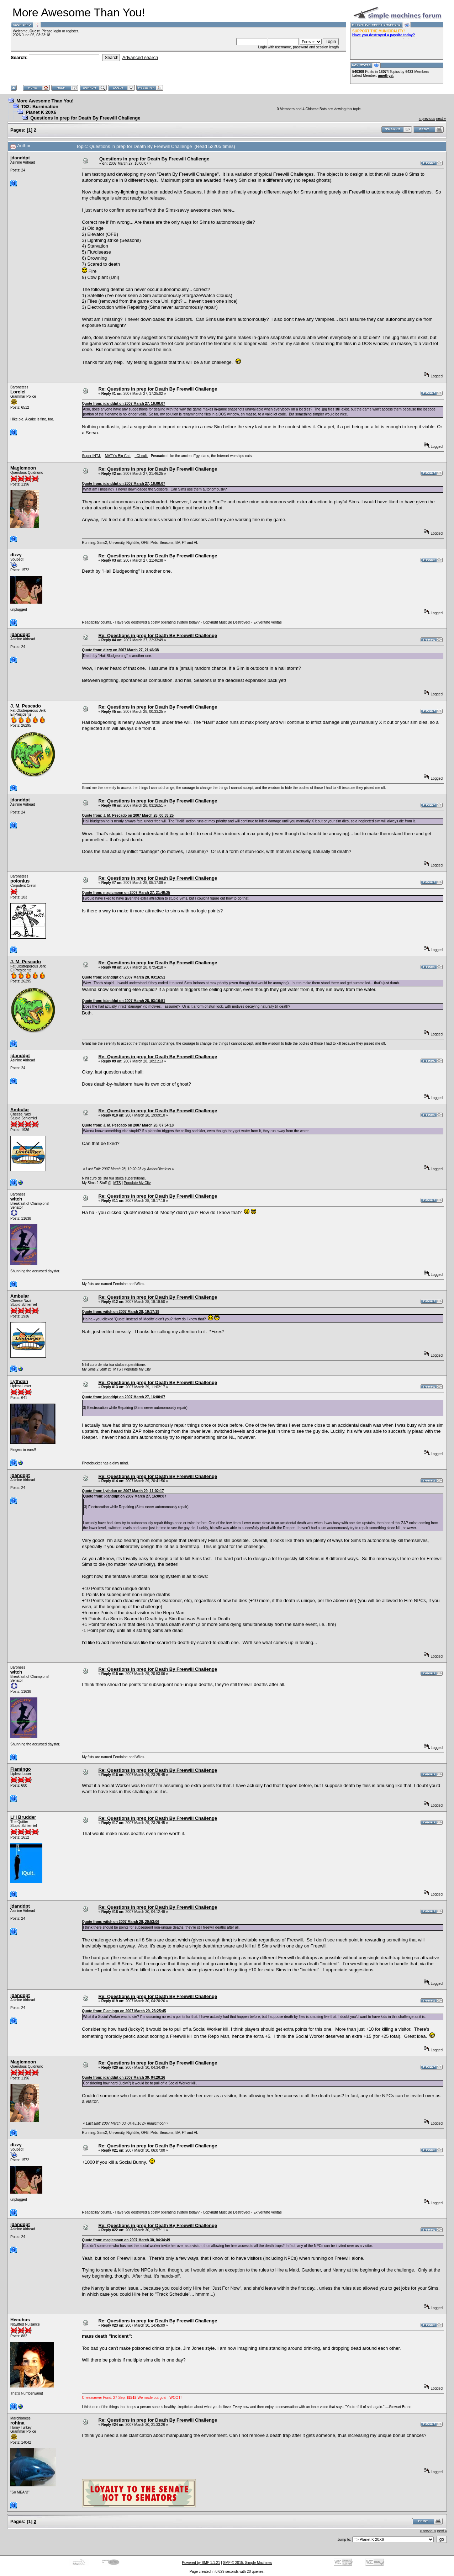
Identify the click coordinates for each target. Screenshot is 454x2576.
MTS (117, 1183)
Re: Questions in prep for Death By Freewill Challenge (157, 389)
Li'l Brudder (23, 1817)
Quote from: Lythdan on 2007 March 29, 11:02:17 (123, 1491)
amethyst (386, 76)
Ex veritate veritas (267, 622)
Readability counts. (97, 622)
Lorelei (18, 391)
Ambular (19, 1109)
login (57, 31)
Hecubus (20, 2319)
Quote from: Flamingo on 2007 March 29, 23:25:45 (124, 2011)
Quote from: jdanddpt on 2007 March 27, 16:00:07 (123, 404)
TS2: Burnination (39, 106)
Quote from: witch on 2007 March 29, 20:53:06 (120, 1922)
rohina (17, 2423)
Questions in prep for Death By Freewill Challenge (85, 118)
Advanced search (140, 57)
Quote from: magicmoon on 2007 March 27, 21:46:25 (126, 893)
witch (16, 1199)
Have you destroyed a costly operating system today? (157, 622)
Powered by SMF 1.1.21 (201, 2563)
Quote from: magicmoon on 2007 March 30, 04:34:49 (126, 2240)
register (72, 31)
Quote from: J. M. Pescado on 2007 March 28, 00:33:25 (128, 815)
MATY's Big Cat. (118, 456)
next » (441, 119)
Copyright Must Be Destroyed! (226, 622)
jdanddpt (20, 157)
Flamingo (20, 1769)
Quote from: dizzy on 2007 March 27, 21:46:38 (120, 650)
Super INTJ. (91, 456)
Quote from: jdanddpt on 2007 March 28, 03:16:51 (123, 977)
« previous (427, 119)
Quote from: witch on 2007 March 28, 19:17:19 (120, 1312)
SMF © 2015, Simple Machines (247, 2563)
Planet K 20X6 (41, 112)
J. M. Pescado (25, 706)
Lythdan (19, 1381)
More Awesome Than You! (45, 101)
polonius (20, 881)
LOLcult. (141, 456)
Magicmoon (23, 468)
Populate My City (137, 1183)
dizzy (16, 554)
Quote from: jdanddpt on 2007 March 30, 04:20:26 (123, 2077)
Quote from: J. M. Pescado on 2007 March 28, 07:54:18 (128, 1125)
